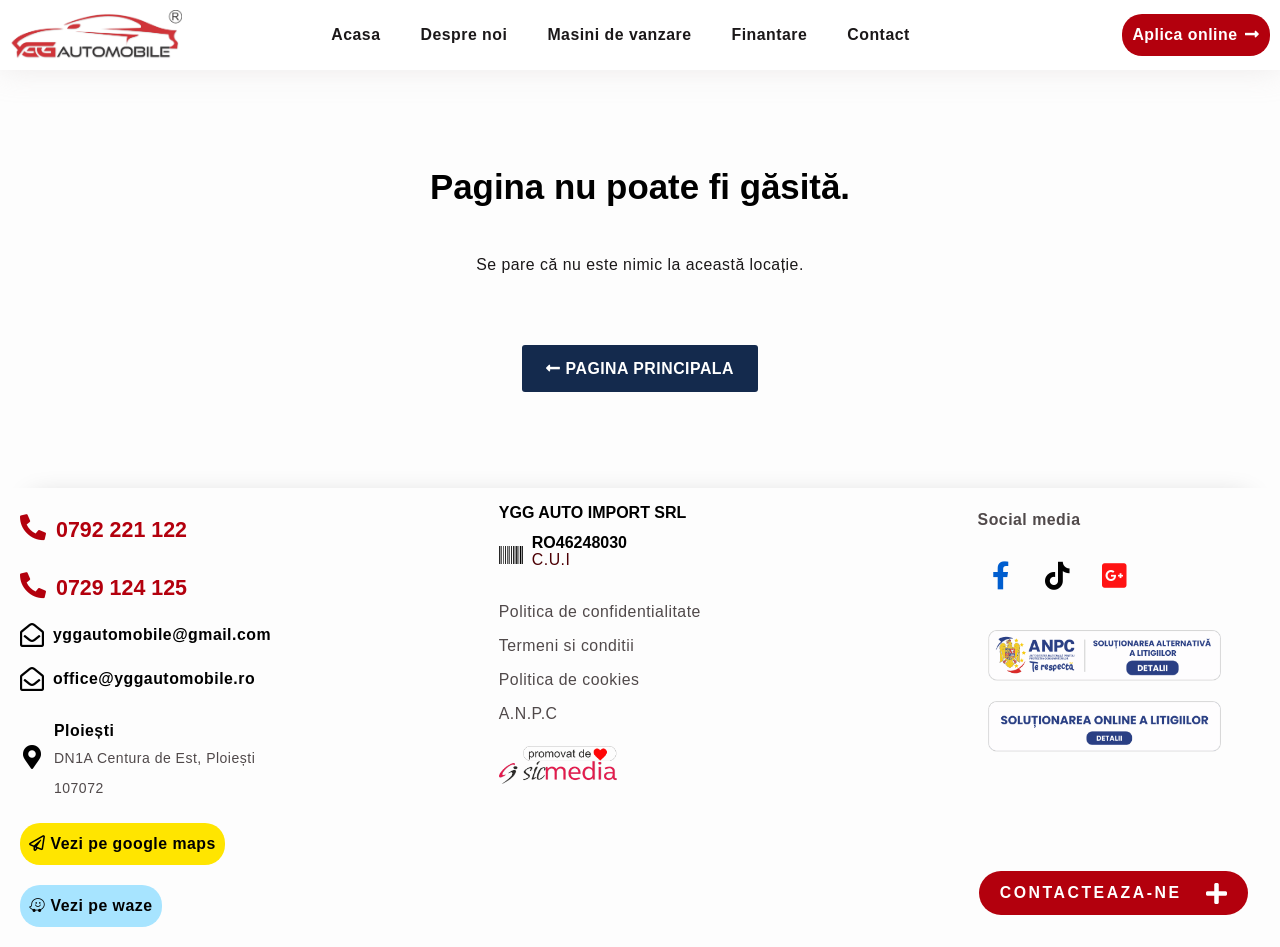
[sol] (1104, 726)
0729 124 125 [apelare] (121, 588)
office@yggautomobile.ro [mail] (154, 678)
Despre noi (464, 34)
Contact (878, 34)
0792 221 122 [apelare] (121, 530)
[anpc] (1104, 655)
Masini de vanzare (619, 34)
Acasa (355, 34)
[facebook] (1002, 576)
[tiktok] (1058, 576)
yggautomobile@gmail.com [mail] (162, 634)
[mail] (32, 635)
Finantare (770, 34)
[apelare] (33, 527)
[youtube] (1115, 576)
